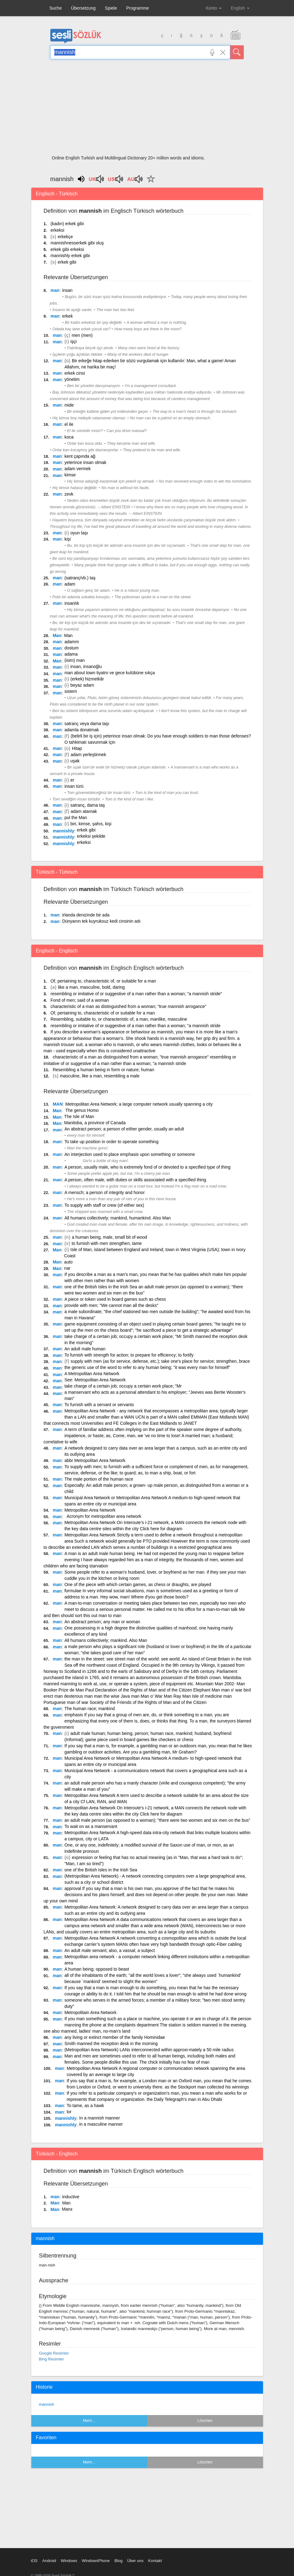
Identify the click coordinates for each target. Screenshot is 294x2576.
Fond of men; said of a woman (79, 1000)
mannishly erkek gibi (70, 255)
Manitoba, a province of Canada (94, 1122)
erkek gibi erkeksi (67, 249)
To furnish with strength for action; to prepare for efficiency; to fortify (129, 1355)
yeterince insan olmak (85, 462)
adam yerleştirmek (88, 754)
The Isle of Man (79, 1116)
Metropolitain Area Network (90, 2012)
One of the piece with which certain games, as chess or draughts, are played (137, 1584)
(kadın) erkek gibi (67, 223)
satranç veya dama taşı (86, 723)
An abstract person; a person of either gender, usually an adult (124, 1128)
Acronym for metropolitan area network (102, 1516)
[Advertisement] (147, 109)
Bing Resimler (51, 2359)
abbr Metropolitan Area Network (94, 1460)
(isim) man (74, 660)
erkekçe (65, 236)
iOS (34, 2560)
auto (68, 1261)
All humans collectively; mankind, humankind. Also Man (117, 1217)
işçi (73, 341)
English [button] (240, 8)
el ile (68, 424)
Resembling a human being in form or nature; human (103, 1069)
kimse (70, 474)
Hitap (77, 748)
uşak (75, 760)
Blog (118, 2560)
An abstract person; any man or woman (102, 1621)
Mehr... (89, 2420)
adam (69, 584)
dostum (71, 647)
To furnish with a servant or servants (99, 1404)
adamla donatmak (81, 729)
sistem (70, 691)
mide (69, 405)
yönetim (72, 379)
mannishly (63, 830)
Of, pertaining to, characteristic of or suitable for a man (102, 1012)
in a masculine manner (101, 2124)
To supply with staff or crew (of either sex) (104, 1205)
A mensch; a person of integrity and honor (104, 1192)
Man (57, 635)
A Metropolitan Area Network (91, 1373)
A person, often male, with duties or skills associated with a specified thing (135, 1179)
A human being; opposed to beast (96, 1969)
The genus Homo (82, 1110)
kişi (67, 539)
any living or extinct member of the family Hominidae (114, 2037)
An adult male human (84, 1348)
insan (67, 290)
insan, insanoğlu (86, 666)
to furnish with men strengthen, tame (107, 1243)
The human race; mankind (89, 1708)
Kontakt (155, 2560)
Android (49, 2560)
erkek (67, 316)
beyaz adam (82, 685)
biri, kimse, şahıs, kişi (90, 823)
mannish (46, 2404)
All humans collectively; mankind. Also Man (105, 1640)
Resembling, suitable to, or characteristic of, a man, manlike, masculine (118, 1019)
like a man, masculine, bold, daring (91, 987)
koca (69, 437)
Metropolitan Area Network (90, 1510)
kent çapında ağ (79, 456)
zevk (68, 494)
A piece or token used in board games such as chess (115, 1299)
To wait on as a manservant (90, 1826)
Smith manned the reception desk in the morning (111, 2043)
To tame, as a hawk (85, 2105)
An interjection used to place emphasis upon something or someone (129, 1154)
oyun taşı (79, 532)
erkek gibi (67, 262)
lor (69, 2111)
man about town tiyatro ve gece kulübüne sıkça (109, 672)
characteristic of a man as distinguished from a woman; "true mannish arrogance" (128, 1006)
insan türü (73, 786)
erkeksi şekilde (91, 836)
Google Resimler (54, 2353)
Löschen (205, 2420)
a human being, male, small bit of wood (109, 1237)
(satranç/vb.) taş (79, 577)
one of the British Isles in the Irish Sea (100, 1869)
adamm (71, 641)
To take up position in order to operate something (111, 1141)
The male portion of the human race (98, 1479)
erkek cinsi (74, 373)
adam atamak (84, 811)
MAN (58, 1104)
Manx (67, 2209)
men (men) (82, 335)
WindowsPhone (96, 2560)
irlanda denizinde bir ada (86, 914)
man (54, 290)
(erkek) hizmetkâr (87, 678)
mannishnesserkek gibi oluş (77, 242)
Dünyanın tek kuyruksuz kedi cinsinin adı (101, 921)
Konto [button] (213, 8)
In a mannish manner (99, 2117)
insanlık (71, 603)
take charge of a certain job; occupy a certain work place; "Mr (123, 1386)
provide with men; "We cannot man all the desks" (111, 1305)
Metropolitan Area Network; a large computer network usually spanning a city (139, 1104)
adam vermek (77, 468)
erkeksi (57, 230)
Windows (69, 2560)
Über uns (135, 2560)
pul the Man (75, 817)
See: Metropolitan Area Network (95, 1379)
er (72, 780)
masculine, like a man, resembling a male (99, 1075)
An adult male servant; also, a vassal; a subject (109, 1950)
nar (67, 1268)
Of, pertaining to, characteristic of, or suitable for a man (103, 980)
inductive (70, 2196)
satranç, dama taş (87, 805)
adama (71, 654)
